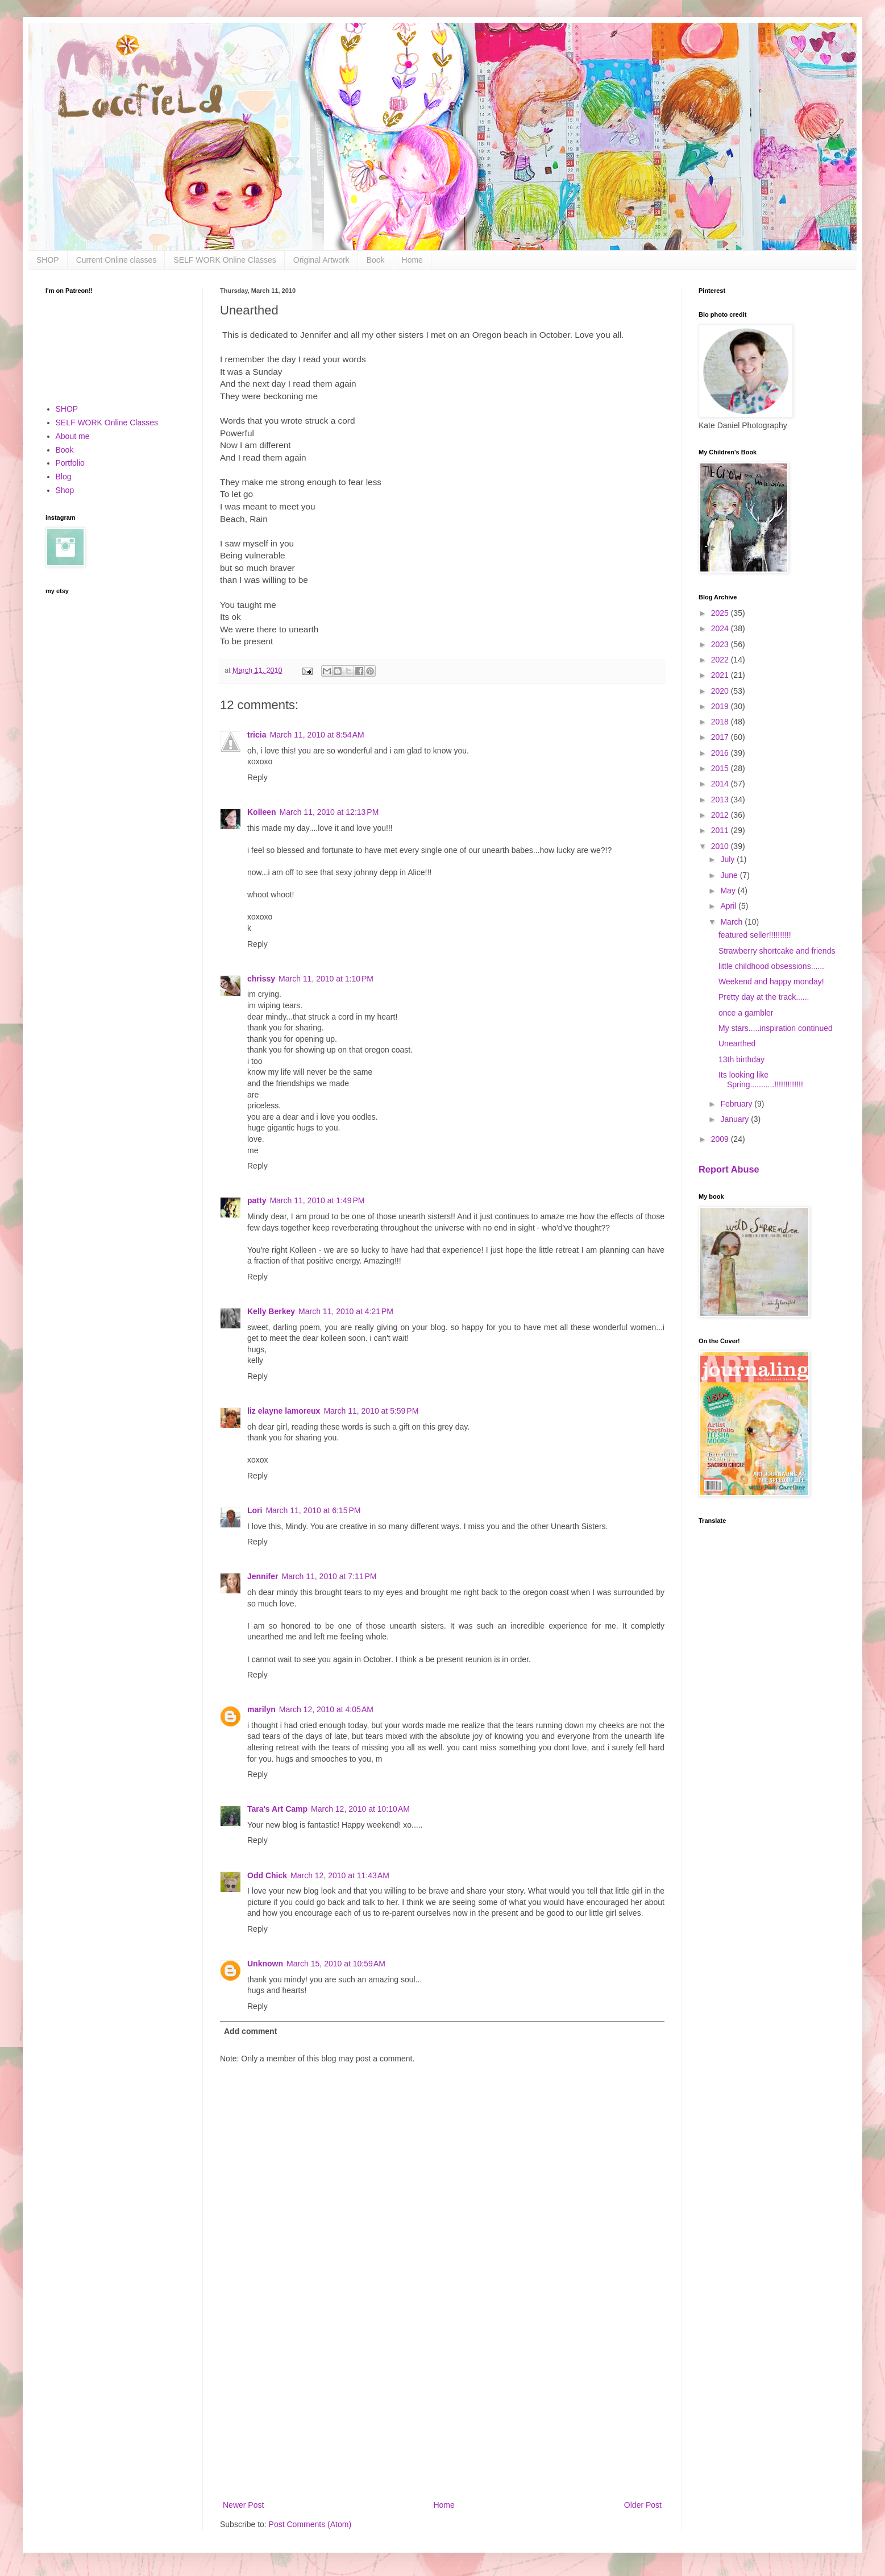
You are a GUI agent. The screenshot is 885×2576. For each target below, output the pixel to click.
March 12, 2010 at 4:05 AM (326, 1709)
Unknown (265, 1963)
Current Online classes (116, 259)
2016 (721, 752)
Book (376, 259)
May (728, 890)
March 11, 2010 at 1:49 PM (316, 1200)
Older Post (643, 2504)
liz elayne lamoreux (283, 1410)
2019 (721, 706)
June (729, 875)
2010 (721, 846)
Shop (65, 490)
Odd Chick (267, 1875)
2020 (721, 690)
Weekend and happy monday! (771, 981)
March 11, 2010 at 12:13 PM (329, 812)
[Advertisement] (442, 2404)
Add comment (250, 2031)
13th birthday (741, 1059)
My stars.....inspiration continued (775, 1028)
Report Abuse (729, 1169)
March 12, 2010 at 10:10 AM (360, 1808)
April (729, 905)
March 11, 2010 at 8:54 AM (316, 734)
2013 (721, 799)
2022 (721, 659)
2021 (721, 675)
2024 (721, 628)
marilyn (261, 1709)
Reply (257, 777)
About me (73, 436)
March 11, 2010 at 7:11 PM (328, 1576)
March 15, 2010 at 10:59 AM (335, 1963)
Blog (64, 476)
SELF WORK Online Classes (224, 259)
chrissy (261, 978)
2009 (721, 1139)
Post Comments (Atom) (310, 2524)
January (735, 1119)
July (728, 859)
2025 (721, 613)
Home (412, 259)
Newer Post (243, 2504)
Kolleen (261, 812)
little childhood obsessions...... (771, 966)
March (732, 921)
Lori (254, 1510)
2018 (721, 721)
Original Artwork (321, 259)
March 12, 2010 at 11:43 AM (339, 1875)
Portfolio (70, 462)
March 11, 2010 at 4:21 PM (345, 1311)
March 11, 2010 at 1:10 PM (326, 978)
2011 (721, 830)
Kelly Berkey (271, 1311)
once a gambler (746, 1012)
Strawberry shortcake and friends (776, 950)
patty (256, 1200)
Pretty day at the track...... (763, 996)
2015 (721, 768)
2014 (721, 783)
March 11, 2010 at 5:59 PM (370, 1410)
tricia (256, 734)
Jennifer (262, 1576)
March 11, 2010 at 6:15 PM (312, 1510)
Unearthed (736, 1043)
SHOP (47, 259)
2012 (721, 814)
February (737, 1103)
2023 (721, 644)
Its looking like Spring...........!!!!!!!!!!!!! (760, 1079)
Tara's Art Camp (277, 1808)
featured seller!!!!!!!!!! (754, 934)
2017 (721, 737)
